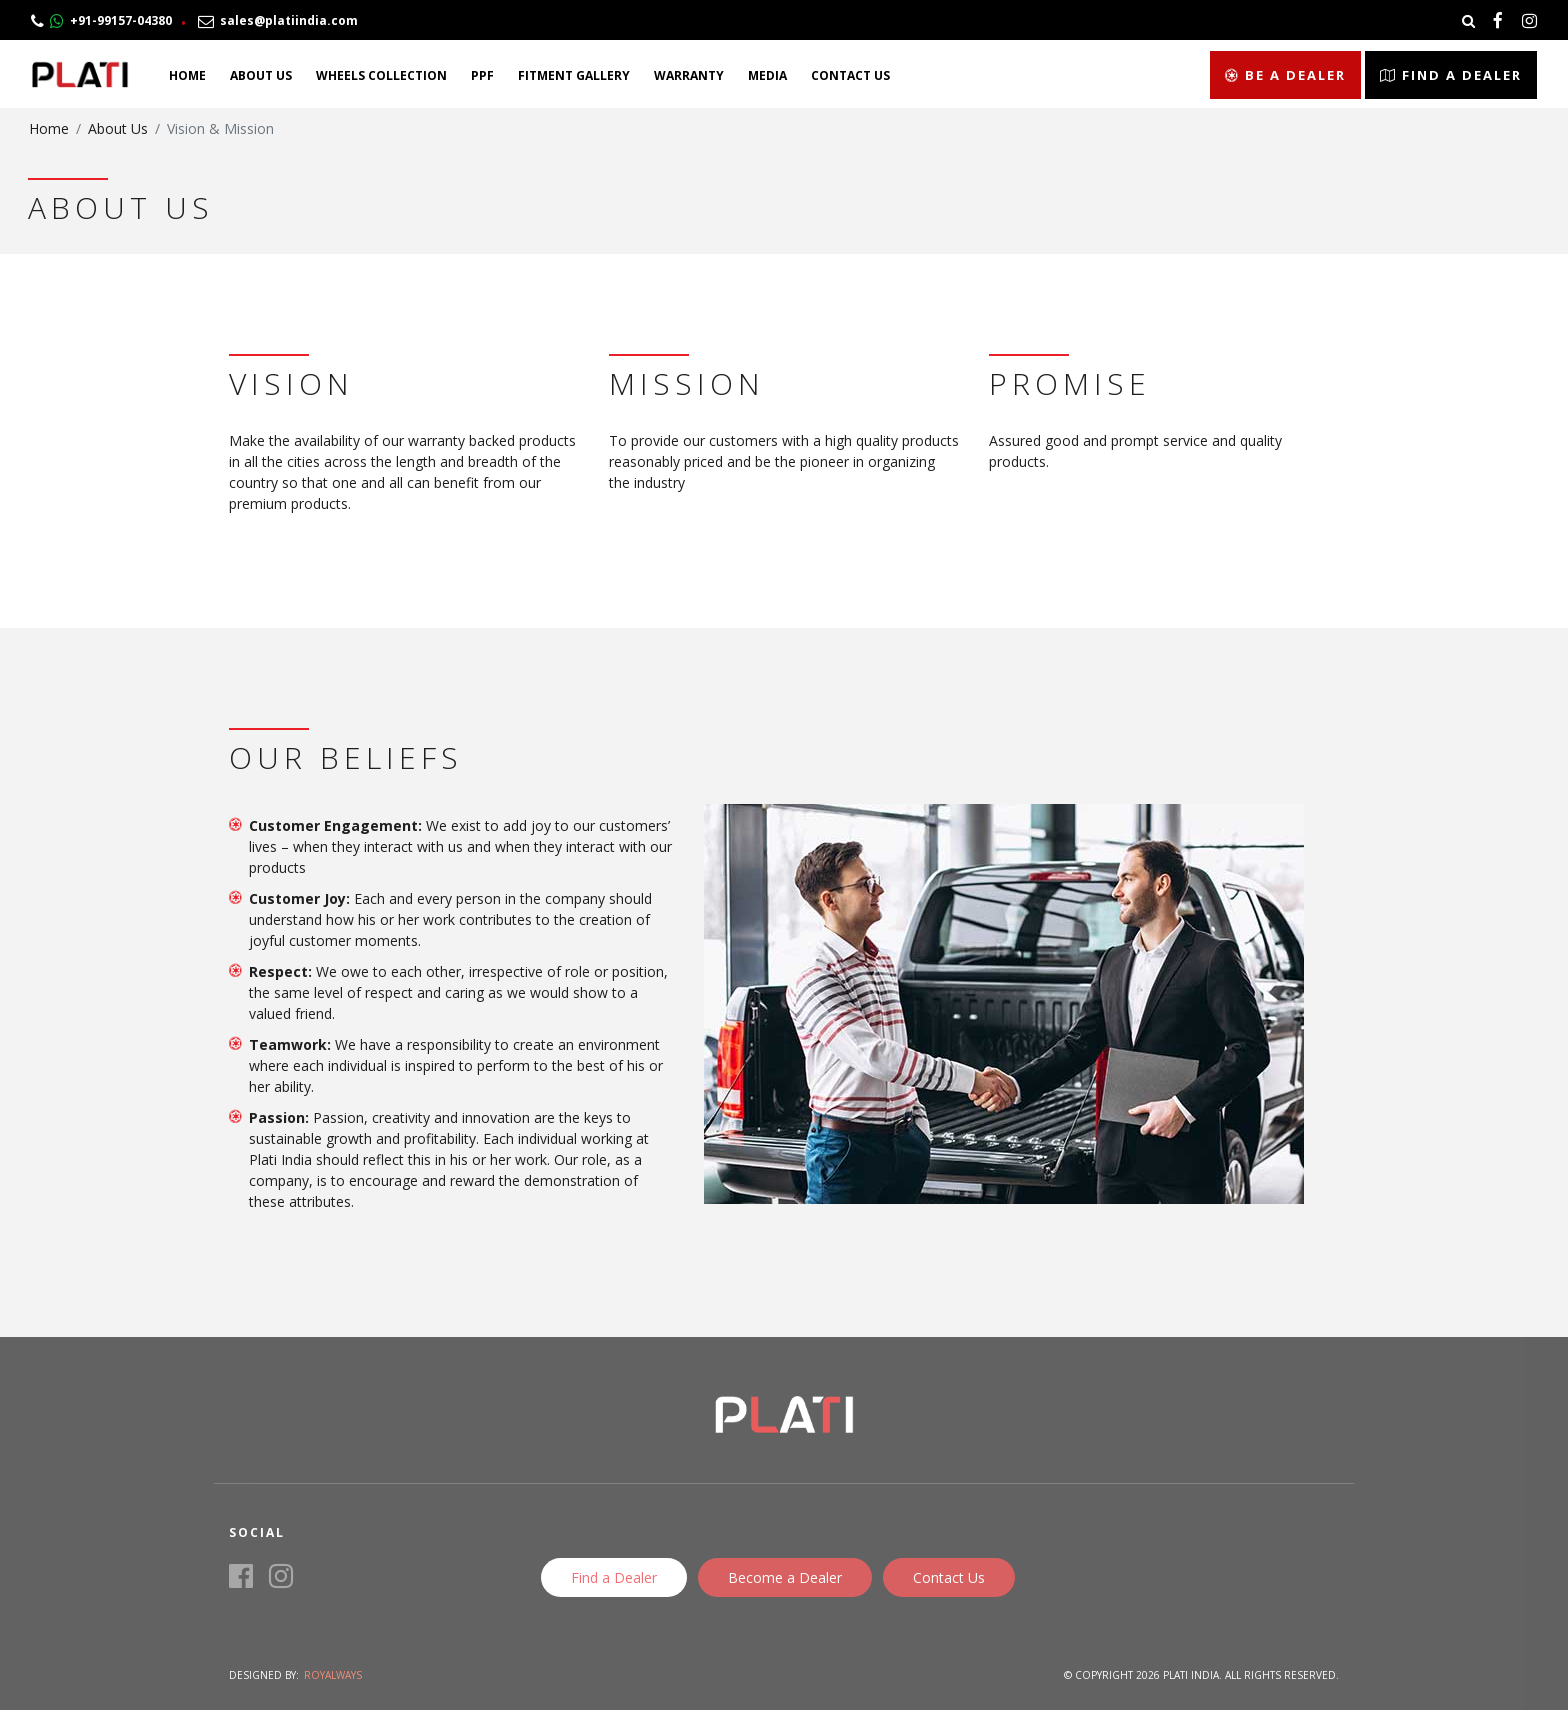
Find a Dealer (1451, 75)
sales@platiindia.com (278, 20)
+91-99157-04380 (101, 20)
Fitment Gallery (574, 75)
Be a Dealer (1285, 75)
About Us (261, 75)
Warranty (689, 75)
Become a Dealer (785, 1577)
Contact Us (850, 75)
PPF (482, 75)
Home (187, 75)
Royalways (333, 1675)
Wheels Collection (381, 75)
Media (767, 75)
